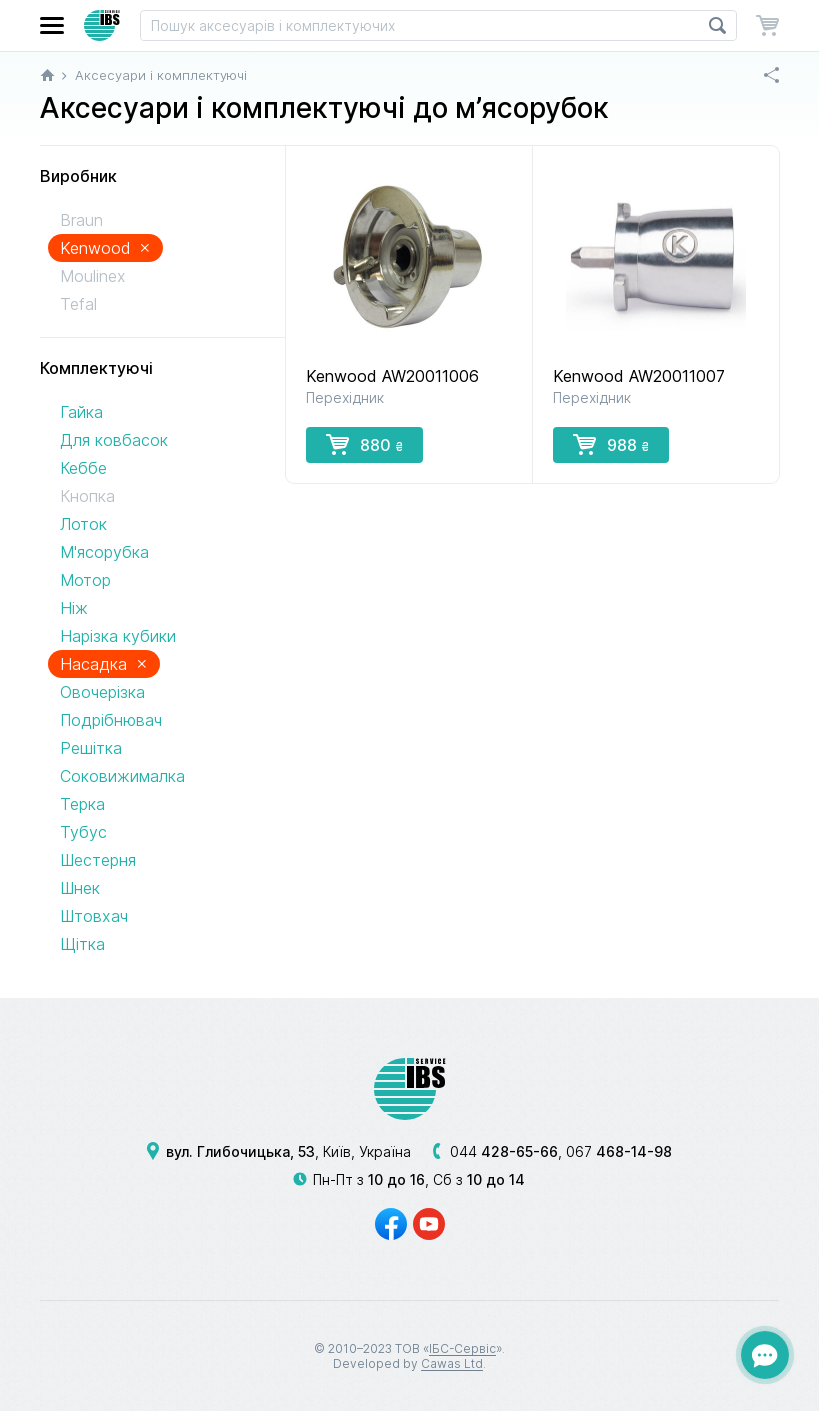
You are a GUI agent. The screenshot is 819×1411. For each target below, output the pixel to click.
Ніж (74, 608)
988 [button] (611, 444)
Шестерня (98, 860)
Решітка (91, 748)
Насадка (104, 663)
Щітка (82, 944)
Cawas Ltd (452, 1363)
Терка (82, 804)
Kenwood (105, 247)
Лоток (83, 524)
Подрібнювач (111, 720)
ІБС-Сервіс (462, 1348)
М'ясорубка (104, 552)
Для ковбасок (114, 440)
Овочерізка (102, 692)
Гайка (81, 412)
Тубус (83, 832)
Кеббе (83, 468)
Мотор (85, 580)
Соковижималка (122, 776)
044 (504, 1151)
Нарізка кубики (118, 636)
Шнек (80, 888)
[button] (52, 25)
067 (619, 1151)
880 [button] (364, 444)
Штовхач (94, 916)
